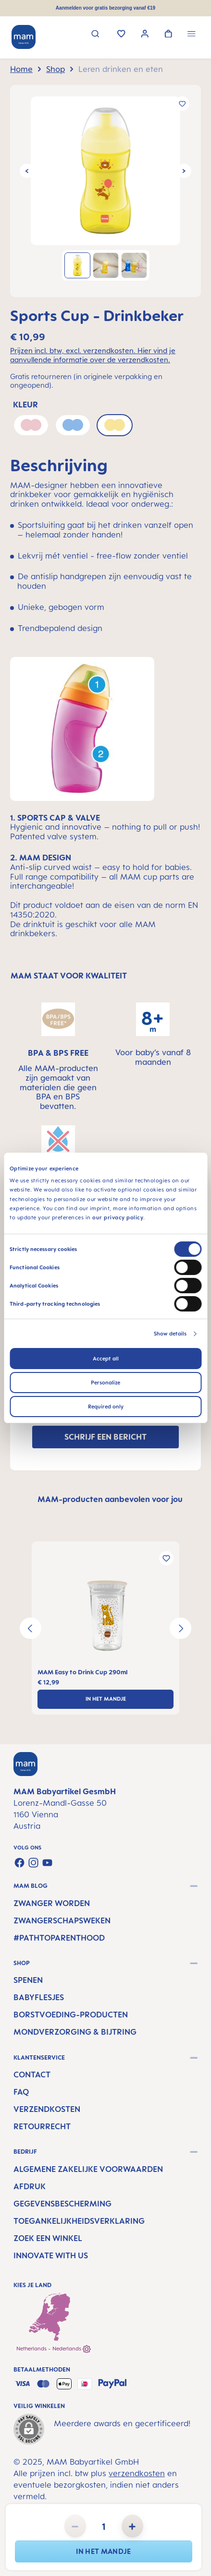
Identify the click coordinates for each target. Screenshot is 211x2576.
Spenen (28, 1980)
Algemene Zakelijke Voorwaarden (88, 2169)
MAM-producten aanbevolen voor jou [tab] (110, 1499)
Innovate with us (50, 2255)
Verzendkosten (46, 2109)
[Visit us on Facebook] (19, 1863)
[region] (105, 191)
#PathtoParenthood (59, 1938)
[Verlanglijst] (121, 34)
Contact (31, 2074)
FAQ (21, 2092)
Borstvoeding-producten (70, 2014)
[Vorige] (27, 171)
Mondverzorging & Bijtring (75, 2032)
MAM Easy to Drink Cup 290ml (82, 1672)
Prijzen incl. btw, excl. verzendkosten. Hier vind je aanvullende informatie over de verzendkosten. (92, 355)
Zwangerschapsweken (62, 1920)
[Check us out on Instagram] (33, 1863)
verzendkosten (137, 2473)
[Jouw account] (145, 34)
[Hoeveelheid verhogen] (132, 2526)
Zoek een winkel (47, 2238)
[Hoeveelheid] (103, 2526)
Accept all (106, 1358)
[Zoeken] (95, 35)
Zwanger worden (51, 1903)
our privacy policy (117, 1217)
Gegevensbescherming (62, 2203)
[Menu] (191, 34)
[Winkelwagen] (168, 34)
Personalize (105, 1382)
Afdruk (29, 2186)
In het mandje (103, 2551)
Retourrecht (42, 2126)
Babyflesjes (38, 1997)
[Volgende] (184, 171)
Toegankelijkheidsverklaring (79, 2221)
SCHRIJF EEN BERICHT (105, 1437)
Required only (106, 1406)
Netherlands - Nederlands (53, 2349)
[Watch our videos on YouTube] (47, 1863)
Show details (170, 1333)
